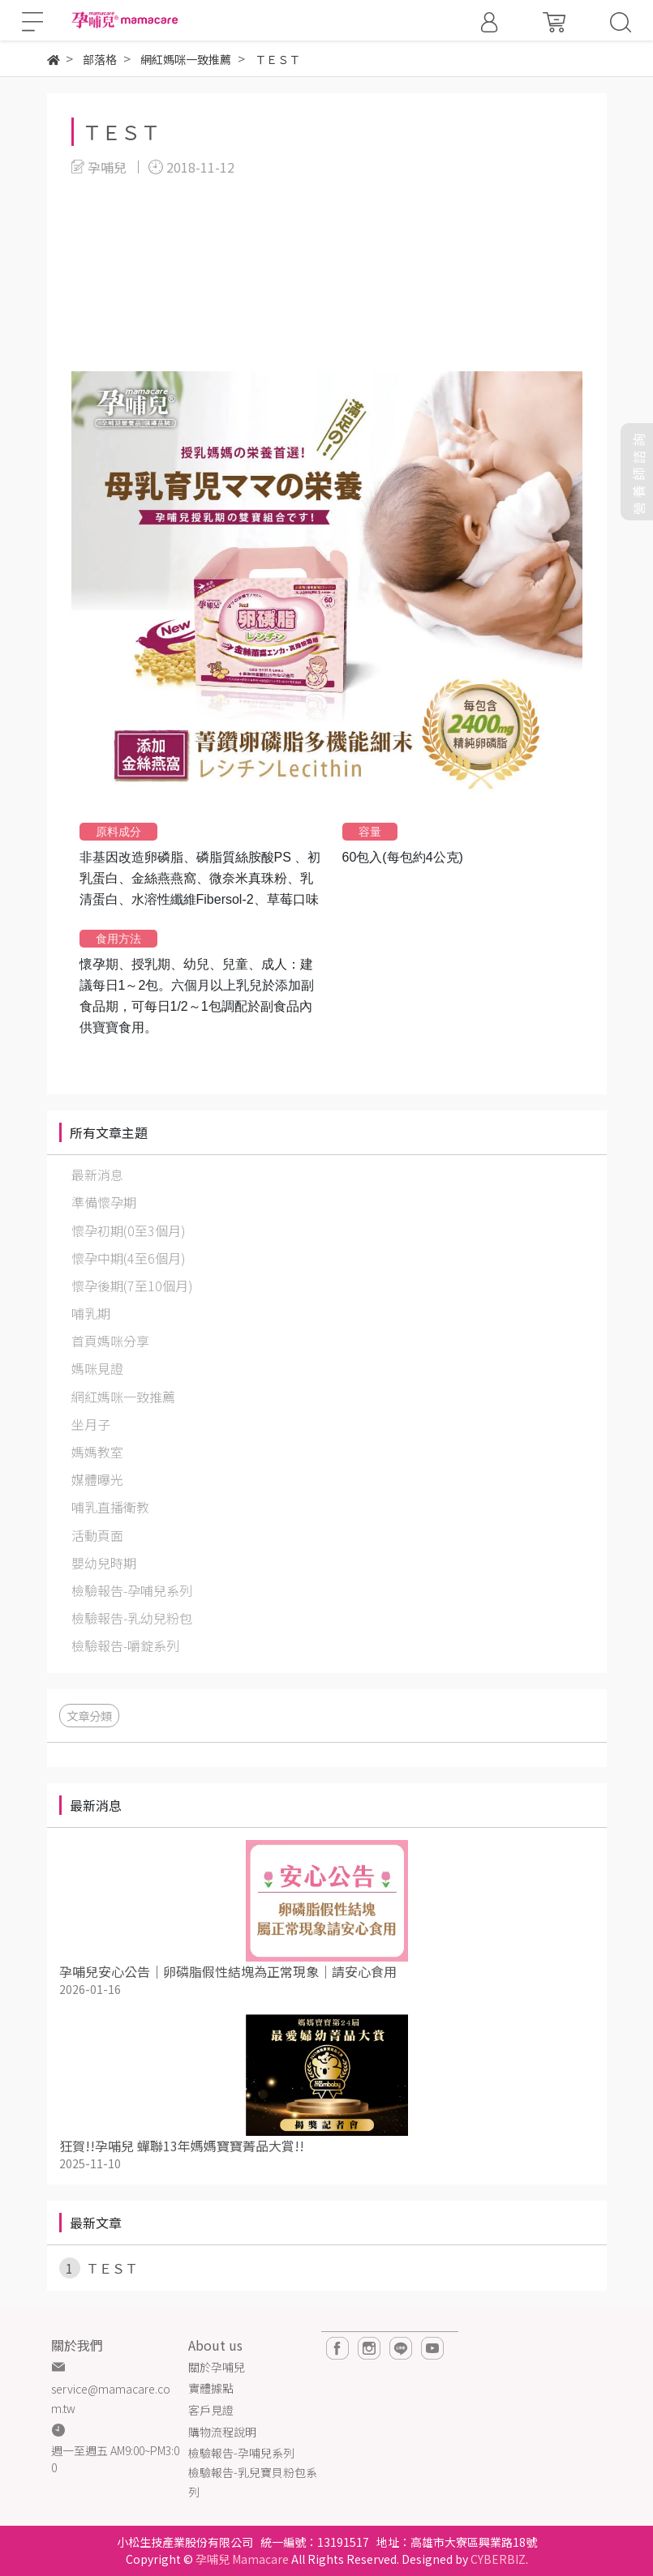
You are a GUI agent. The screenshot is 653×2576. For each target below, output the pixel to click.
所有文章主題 (109, 1132)
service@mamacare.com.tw (110, 2398)
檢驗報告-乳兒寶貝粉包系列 (252, 2482)
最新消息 (96, 1805)
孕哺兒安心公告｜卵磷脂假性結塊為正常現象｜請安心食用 (228, 1971)
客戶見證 (211, 2410)
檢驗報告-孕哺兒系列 (241, 2453)
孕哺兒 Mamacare (242, 2559)
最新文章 (96, 2222)
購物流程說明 (222, 2432)
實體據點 (211, 2388)
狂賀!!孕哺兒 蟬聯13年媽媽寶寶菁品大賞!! (181, 2145)
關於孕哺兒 (216, 2367)
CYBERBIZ (498, 2559)
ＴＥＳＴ (121, 132)
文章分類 (89, 1715)
